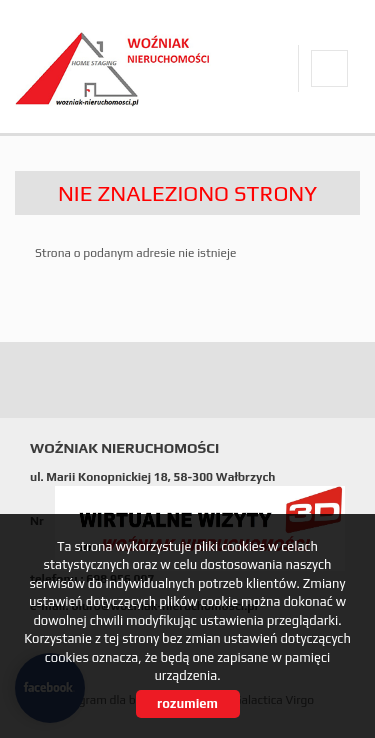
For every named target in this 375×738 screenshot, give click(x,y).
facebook (329, 68)
